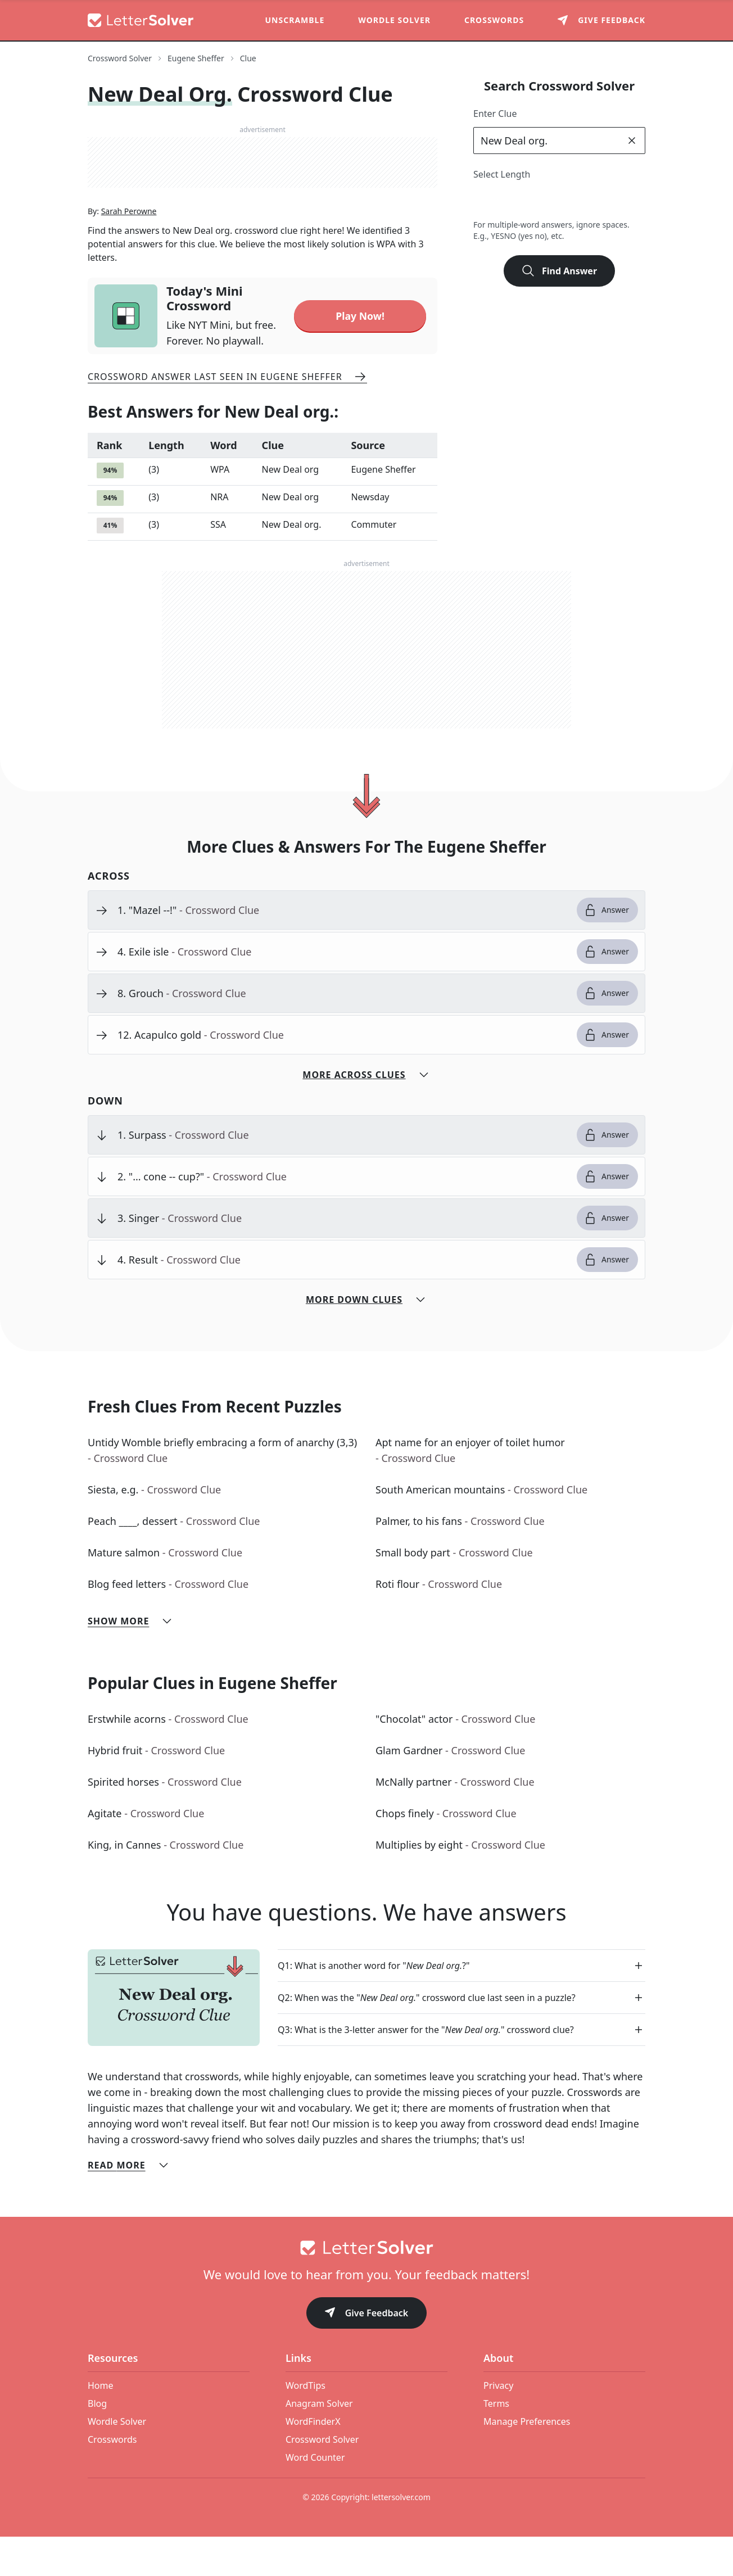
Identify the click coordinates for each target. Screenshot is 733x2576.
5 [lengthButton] (559, 201)
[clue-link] (342, 949)
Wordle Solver (394, 20)
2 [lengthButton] (484, 201)
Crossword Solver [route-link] (120, 58)
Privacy (498, 2425)
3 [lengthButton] (509, 201)
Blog (97, 2443)
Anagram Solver (319, 2443)
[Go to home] (366, 2287)
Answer (606, 949)
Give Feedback (367, 2353)
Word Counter (315, 2497)
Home (101, 2425)
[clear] (632, 140)
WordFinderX (313, 2461)
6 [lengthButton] (583, 201)
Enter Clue (495, 113)
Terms (496, 2443)
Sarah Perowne (129, 252)
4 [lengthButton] (534, 201)
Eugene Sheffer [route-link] (196, 58)
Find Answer (559, 271)
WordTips (305, 2425)
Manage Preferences (526, 2461)
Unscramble (295, 20)
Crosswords (494, 20)
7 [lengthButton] (608, 201)
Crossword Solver (322, 2479)
